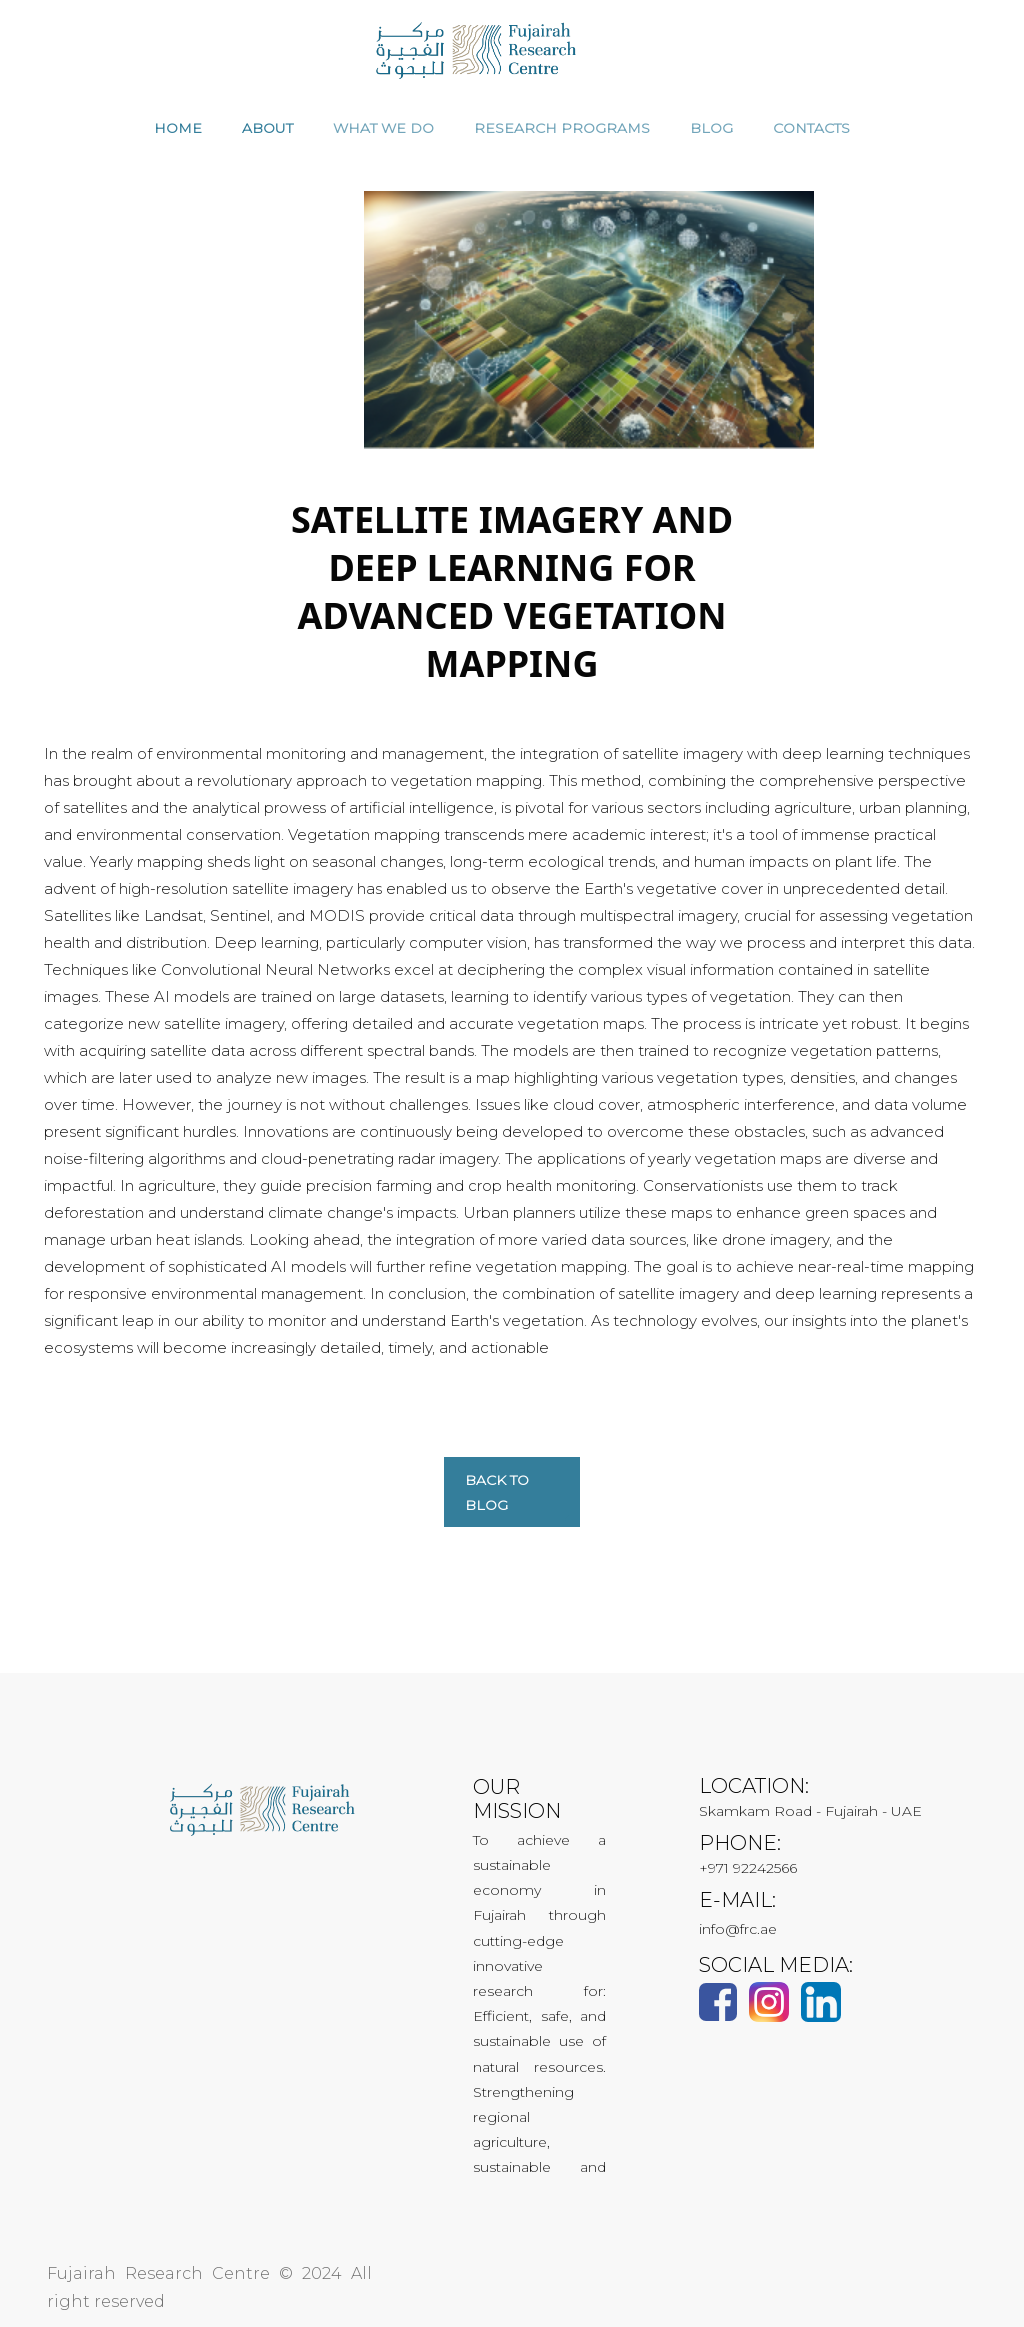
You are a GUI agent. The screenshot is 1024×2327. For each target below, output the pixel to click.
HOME (178, 128)
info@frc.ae (738, 1929)
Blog (711, 128)
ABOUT (267, 128)
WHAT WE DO (383, 128)
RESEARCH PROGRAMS (562, 128)
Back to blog (497, 1492)
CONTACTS (811, 128)
